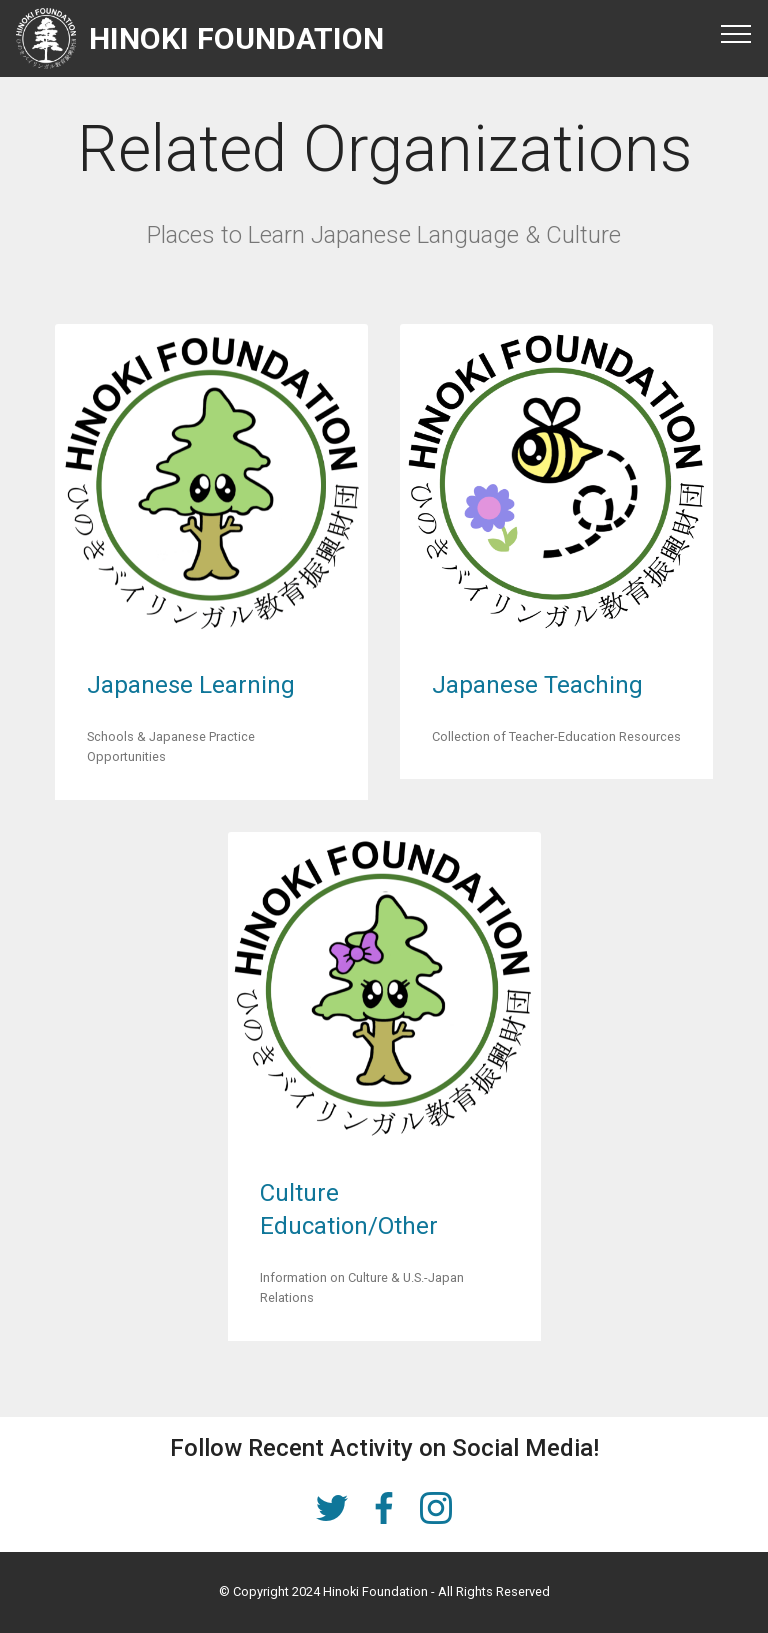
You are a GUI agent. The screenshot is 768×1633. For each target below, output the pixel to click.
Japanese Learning (191, 685)
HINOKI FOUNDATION (236, 38)
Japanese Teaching (537, 685)
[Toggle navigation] (736, 33)
